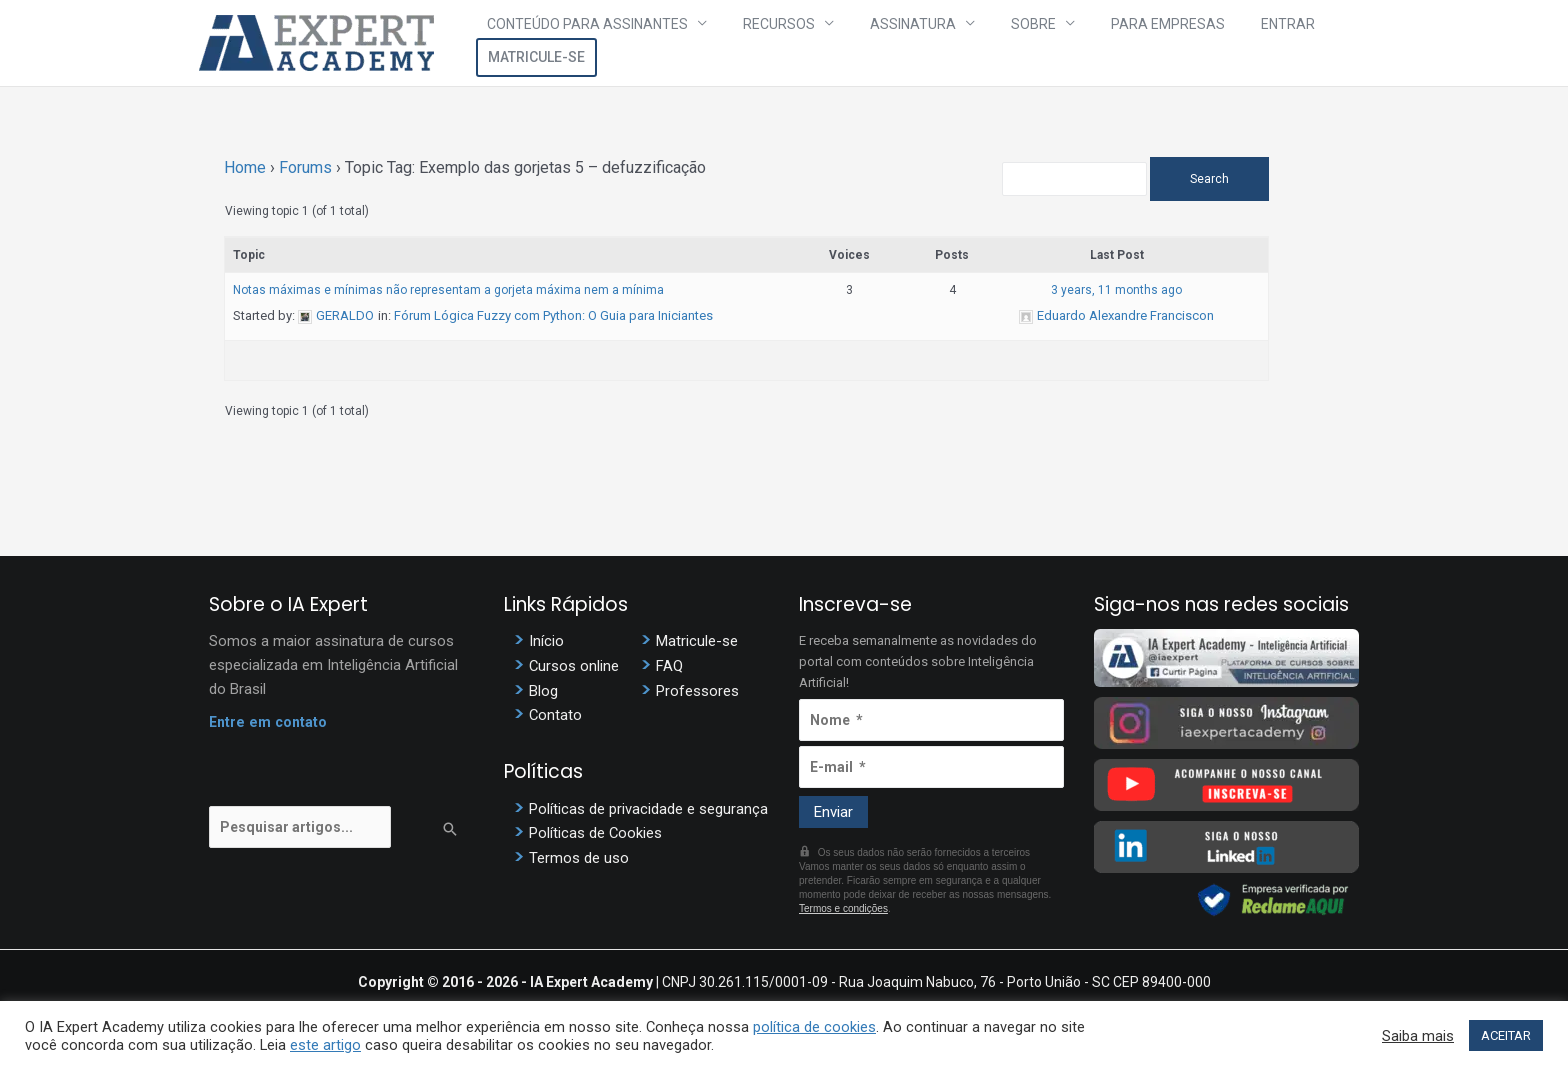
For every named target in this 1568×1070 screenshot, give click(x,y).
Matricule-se (1308, 43)
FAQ (669, 667)
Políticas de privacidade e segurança (648, 811)
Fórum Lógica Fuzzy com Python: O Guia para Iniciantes (553, 315)
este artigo (325, 1045)
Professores (697, 692)
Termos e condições (843, 908)
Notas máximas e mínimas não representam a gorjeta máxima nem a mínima (448, 290)
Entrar (1206, 43)
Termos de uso (579, 861)
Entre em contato (270, 723)
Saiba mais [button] (1418, 1036)
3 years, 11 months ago (1148, 290)
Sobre (991, 43)
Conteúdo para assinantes (605, 43)
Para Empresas (1106, 43)
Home (245, 167)
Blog (543, 692)
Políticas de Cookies (596, 836)
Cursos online (574, 667)
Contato (556, 717)
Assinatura (891, 43)
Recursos (777, 43)
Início (546, 642)
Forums (305, 167)
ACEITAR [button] (1506, 1035)
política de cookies (814, 1027)
